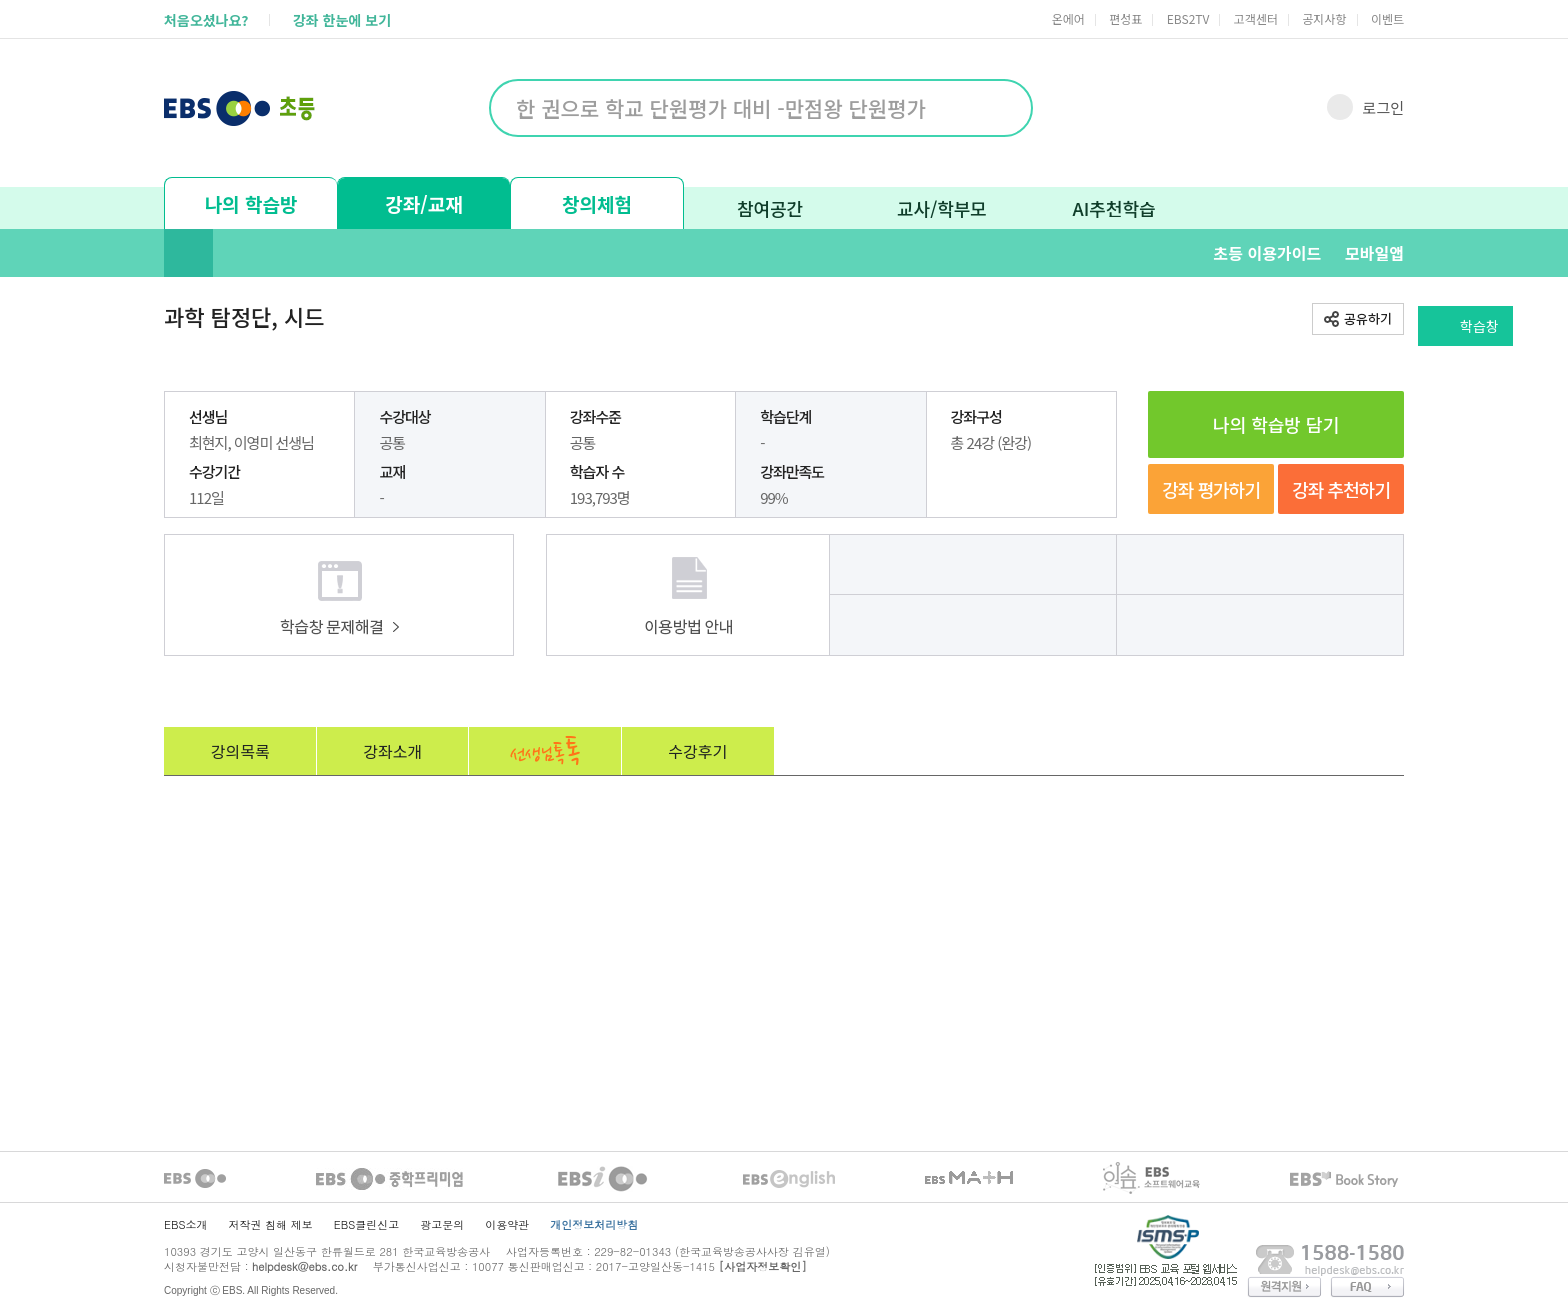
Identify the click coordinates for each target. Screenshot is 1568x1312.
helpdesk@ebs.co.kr (304, 1266)
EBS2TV (1188, 18)
